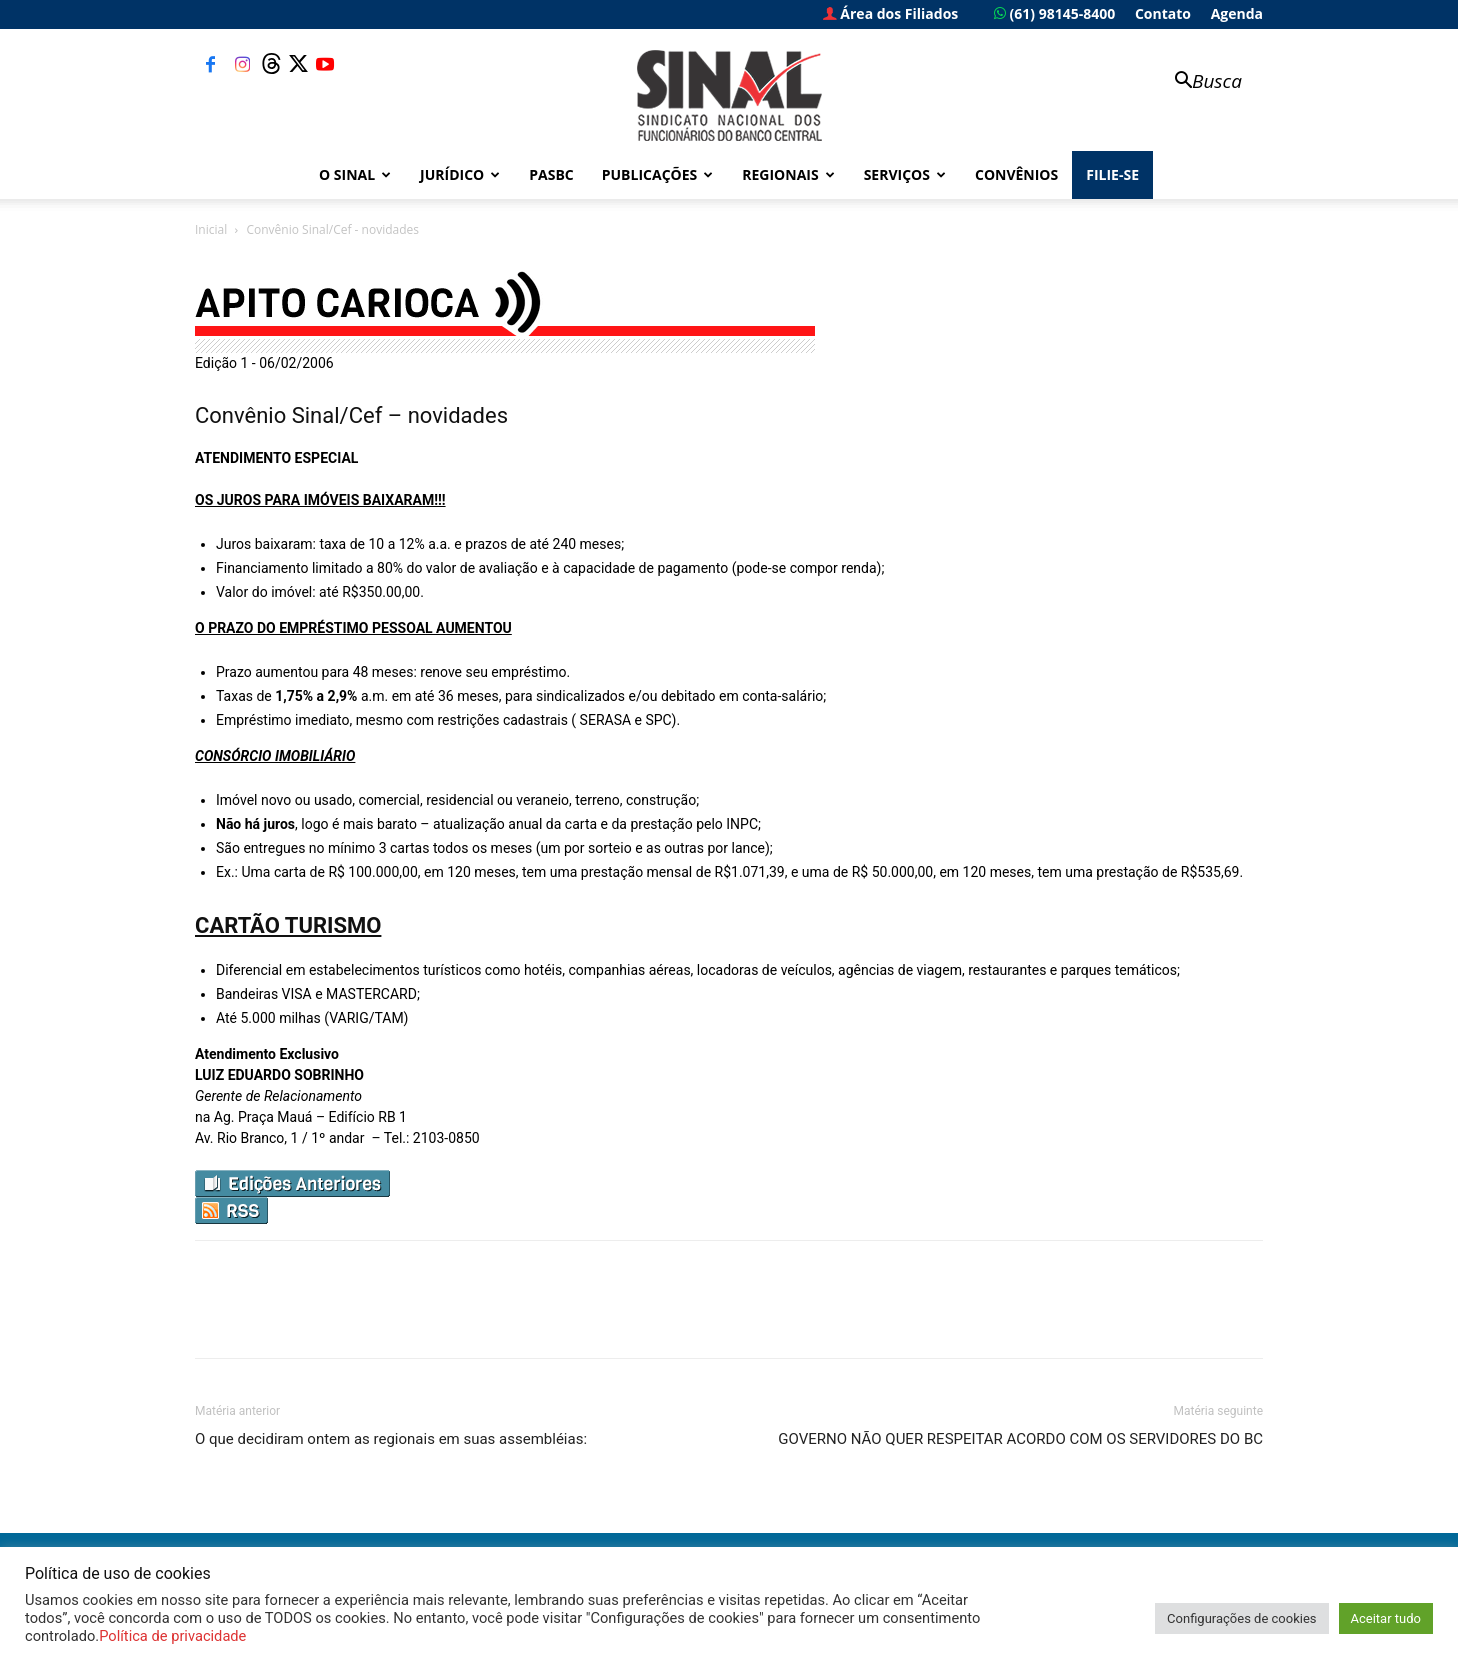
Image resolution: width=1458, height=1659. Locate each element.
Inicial (211, 229)
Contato (1163, 13)
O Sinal (355, 174)
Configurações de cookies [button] (1241, 1618)
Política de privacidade (172, 1636)
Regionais (788, 174)
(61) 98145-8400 (1054, 13)
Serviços (905, 174)
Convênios (1016, 174)
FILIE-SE (1112, 174)
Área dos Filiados (891, 13)
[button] (1199, 82)
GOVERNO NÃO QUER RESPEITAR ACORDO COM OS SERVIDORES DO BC (1020, 1439)
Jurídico (460, 174)
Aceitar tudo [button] (1386, 1618)
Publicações (658, 174)
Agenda (1237, 13)
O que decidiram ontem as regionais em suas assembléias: (391, 1439)
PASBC (551, 174)
